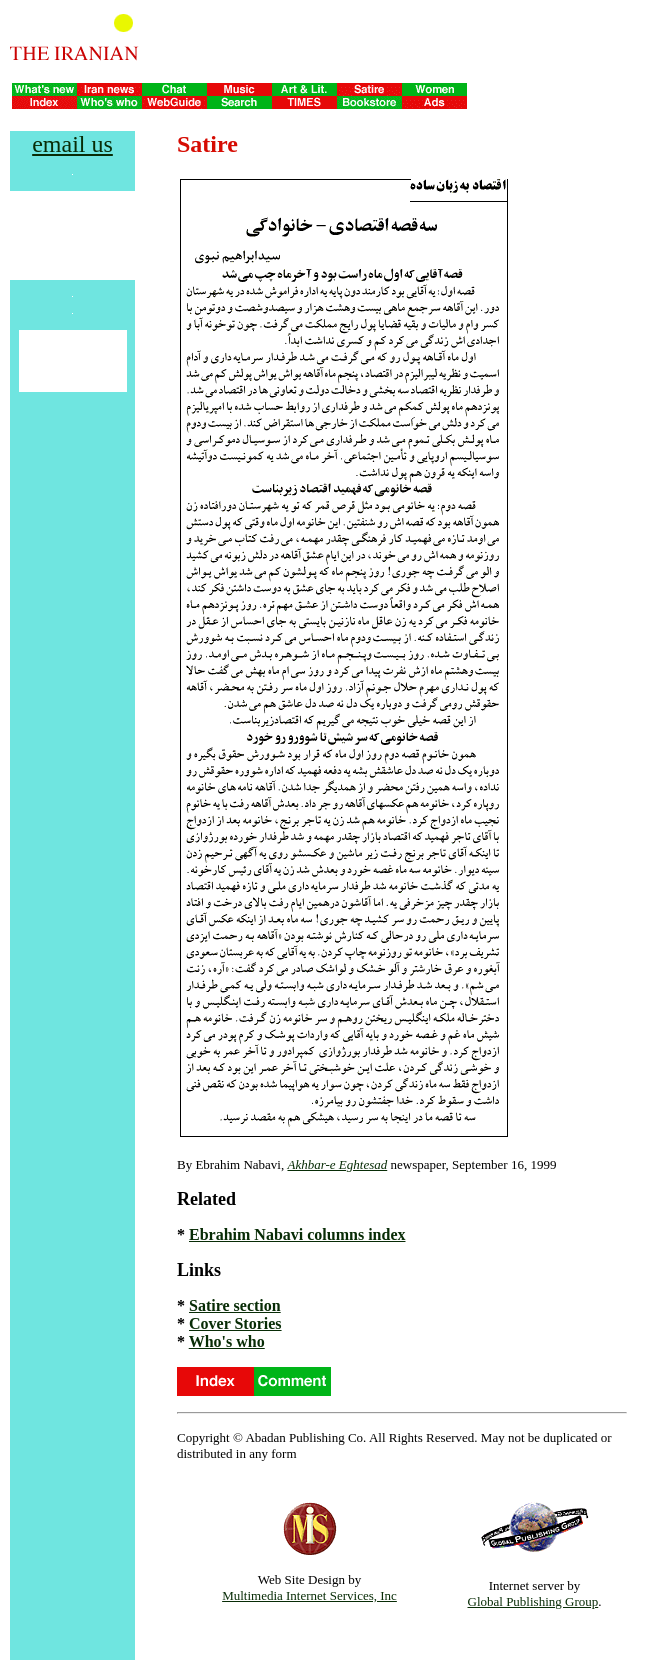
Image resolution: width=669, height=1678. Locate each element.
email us (72, 144)
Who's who (227, 1341)
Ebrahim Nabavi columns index (297, 1234)
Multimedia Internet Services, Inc (309, 1595)
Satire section (235, 1305)
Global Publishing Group (533, 1601)
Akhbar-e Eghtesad (337, 1164)
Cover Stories (235, 1323)
